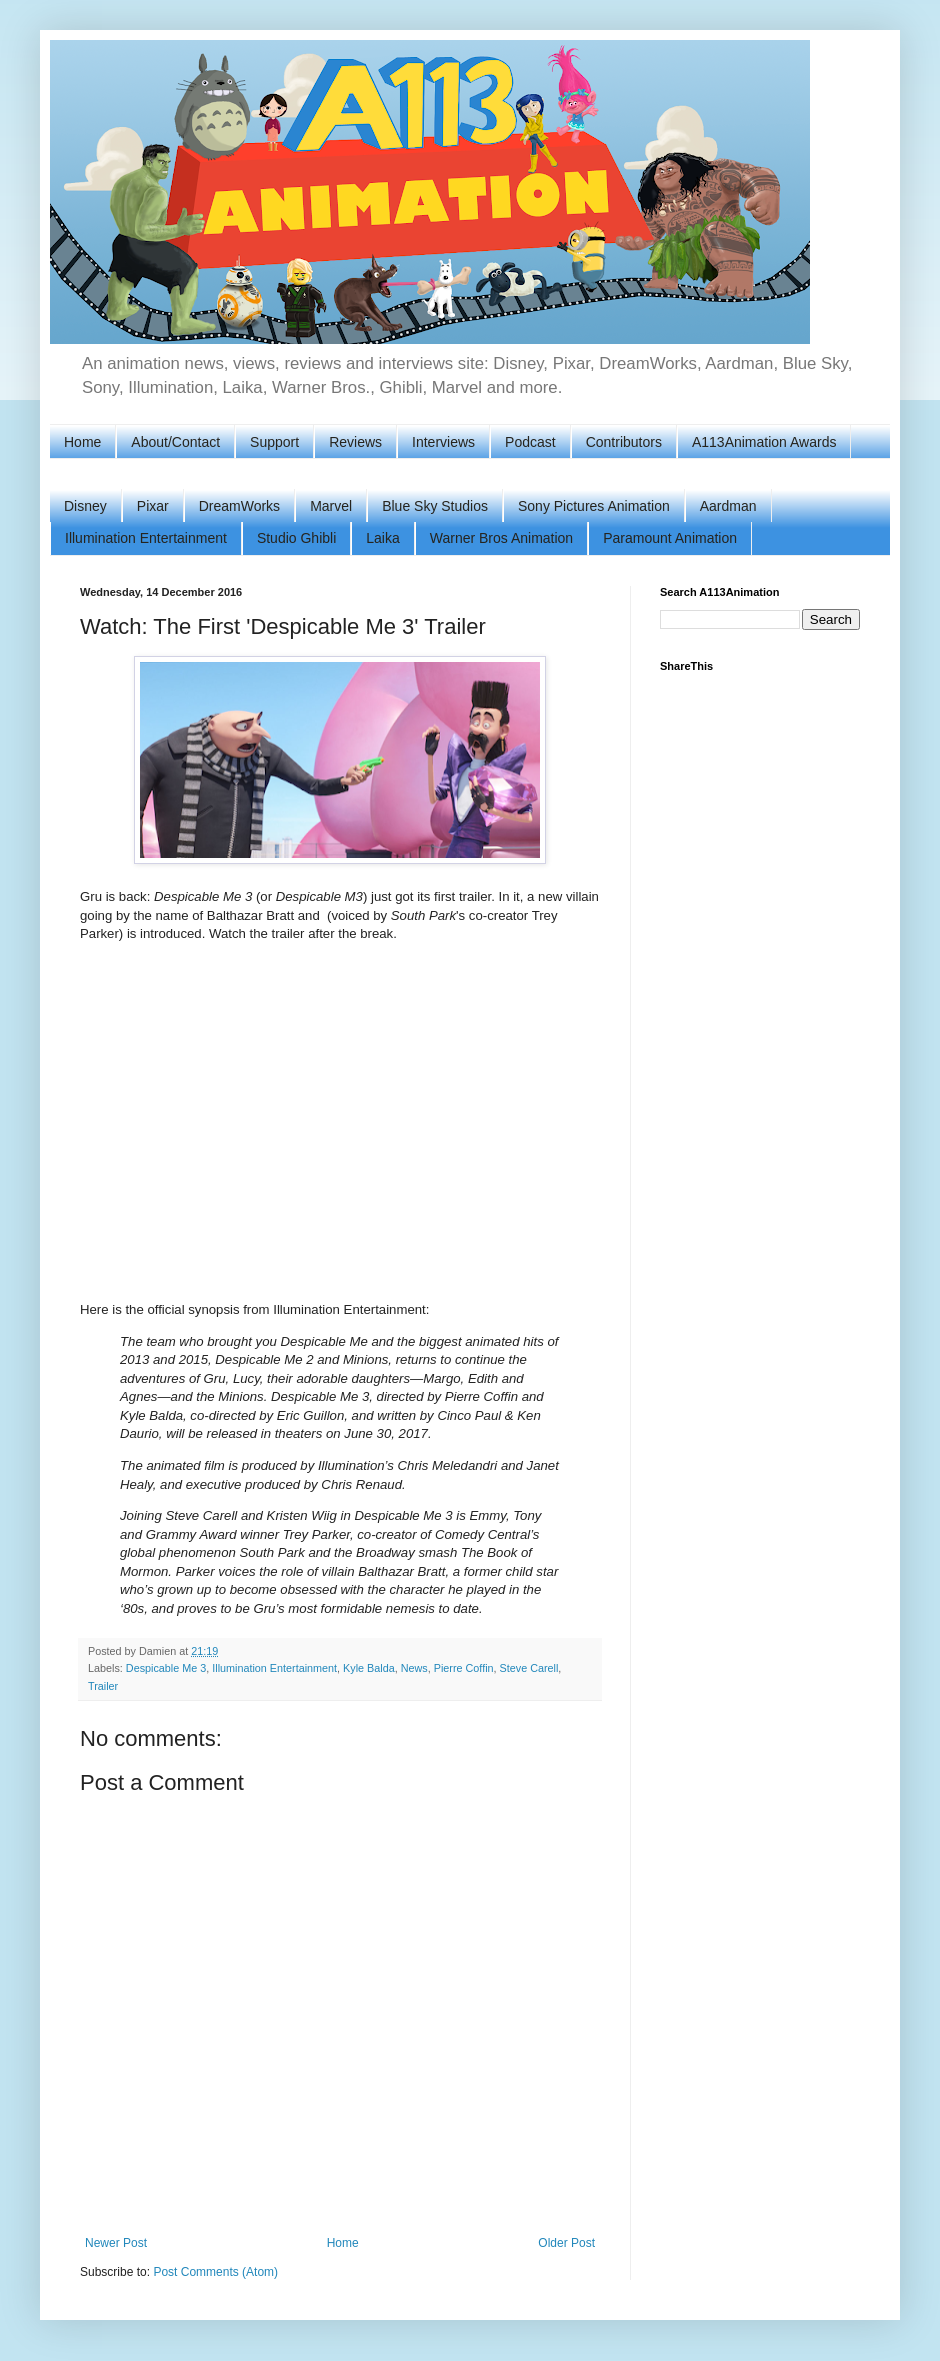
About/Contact (175, 442)
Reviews (355, 442)
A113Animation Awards (764, 442)
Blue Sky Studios (435, 506)
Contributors (624, 442)
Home (82, 442)
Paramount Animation (670, 538)
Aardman (728, 506)
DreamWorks (239, 506)
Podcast (530, 442)
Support (274, 442)
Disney (85, 506)
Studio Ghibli (296, 538)
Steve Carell (529, 1668)
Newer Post (116, 2243)
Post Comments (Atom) (215, 2272)
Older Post (566, 2243)
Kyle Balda (369, 1668)
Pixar (153, 506)
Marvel (331, 506)
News (414, 1668)
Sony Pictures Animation (594, 506)
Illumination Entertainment (146, 538)
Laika (382, 538)
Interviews (443, 442)
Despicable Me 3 (166, 1668)
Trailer (103, 1686)
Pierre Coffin (464, 1668)
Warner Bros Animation (501, 538)
